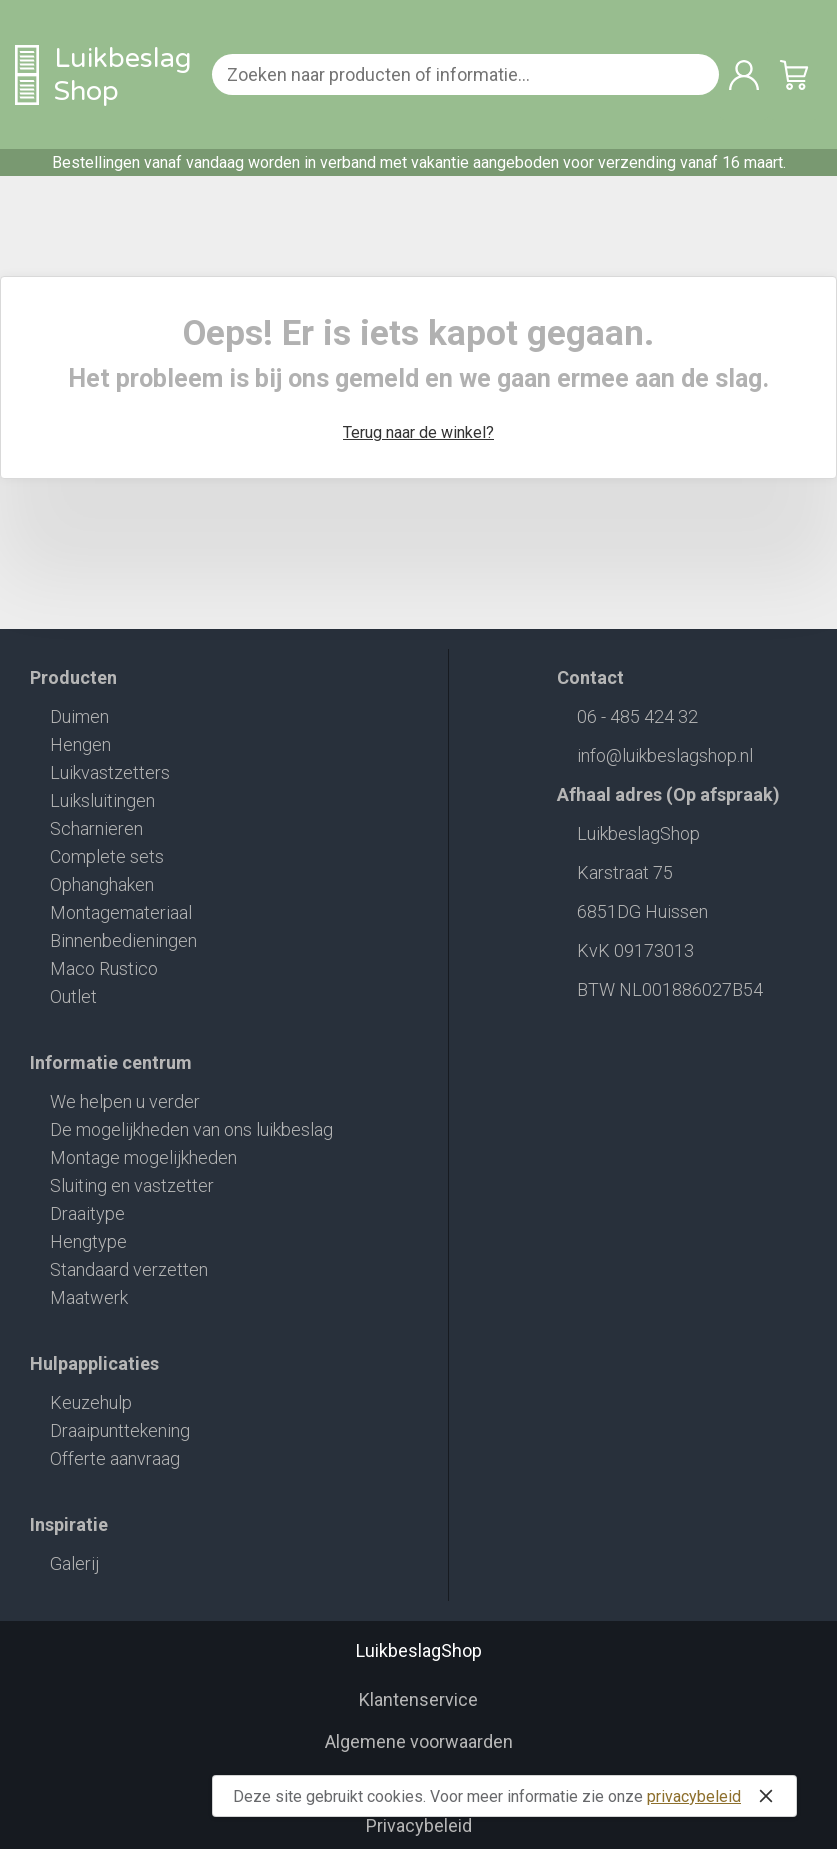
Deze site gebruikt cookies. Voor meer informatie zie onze (507, 1796)
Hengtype (88, 1241)
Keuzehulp (91, 1402)
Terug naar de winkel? (418, 432)
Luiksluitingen (102, 800)
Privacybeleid (419, 1825)
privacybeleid (694, 1796)
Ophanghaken (102, 884)
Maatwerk (89, 1297)
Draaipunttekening (120, 1430)
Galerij (74, 1563)
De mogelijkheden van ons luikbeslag (191, 1129)
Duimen (79, 716)
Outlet (73, 996)
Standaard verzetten (129, 1269)
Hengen (80, 744)
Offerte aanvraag (115, 1458)
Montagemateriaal (121, 912)
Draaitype (87, 1213)
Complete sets (107, 856)
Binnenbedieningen (123, 940)
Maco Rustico (104, 968)
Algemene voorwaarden (419, 1741)
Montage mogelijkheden (143, 1157)
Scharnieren (96, 828)
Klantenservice (418, 1699)
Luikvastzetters (110, 772)
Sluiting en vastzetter (132, 1185)
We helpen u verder (125, 1101)
